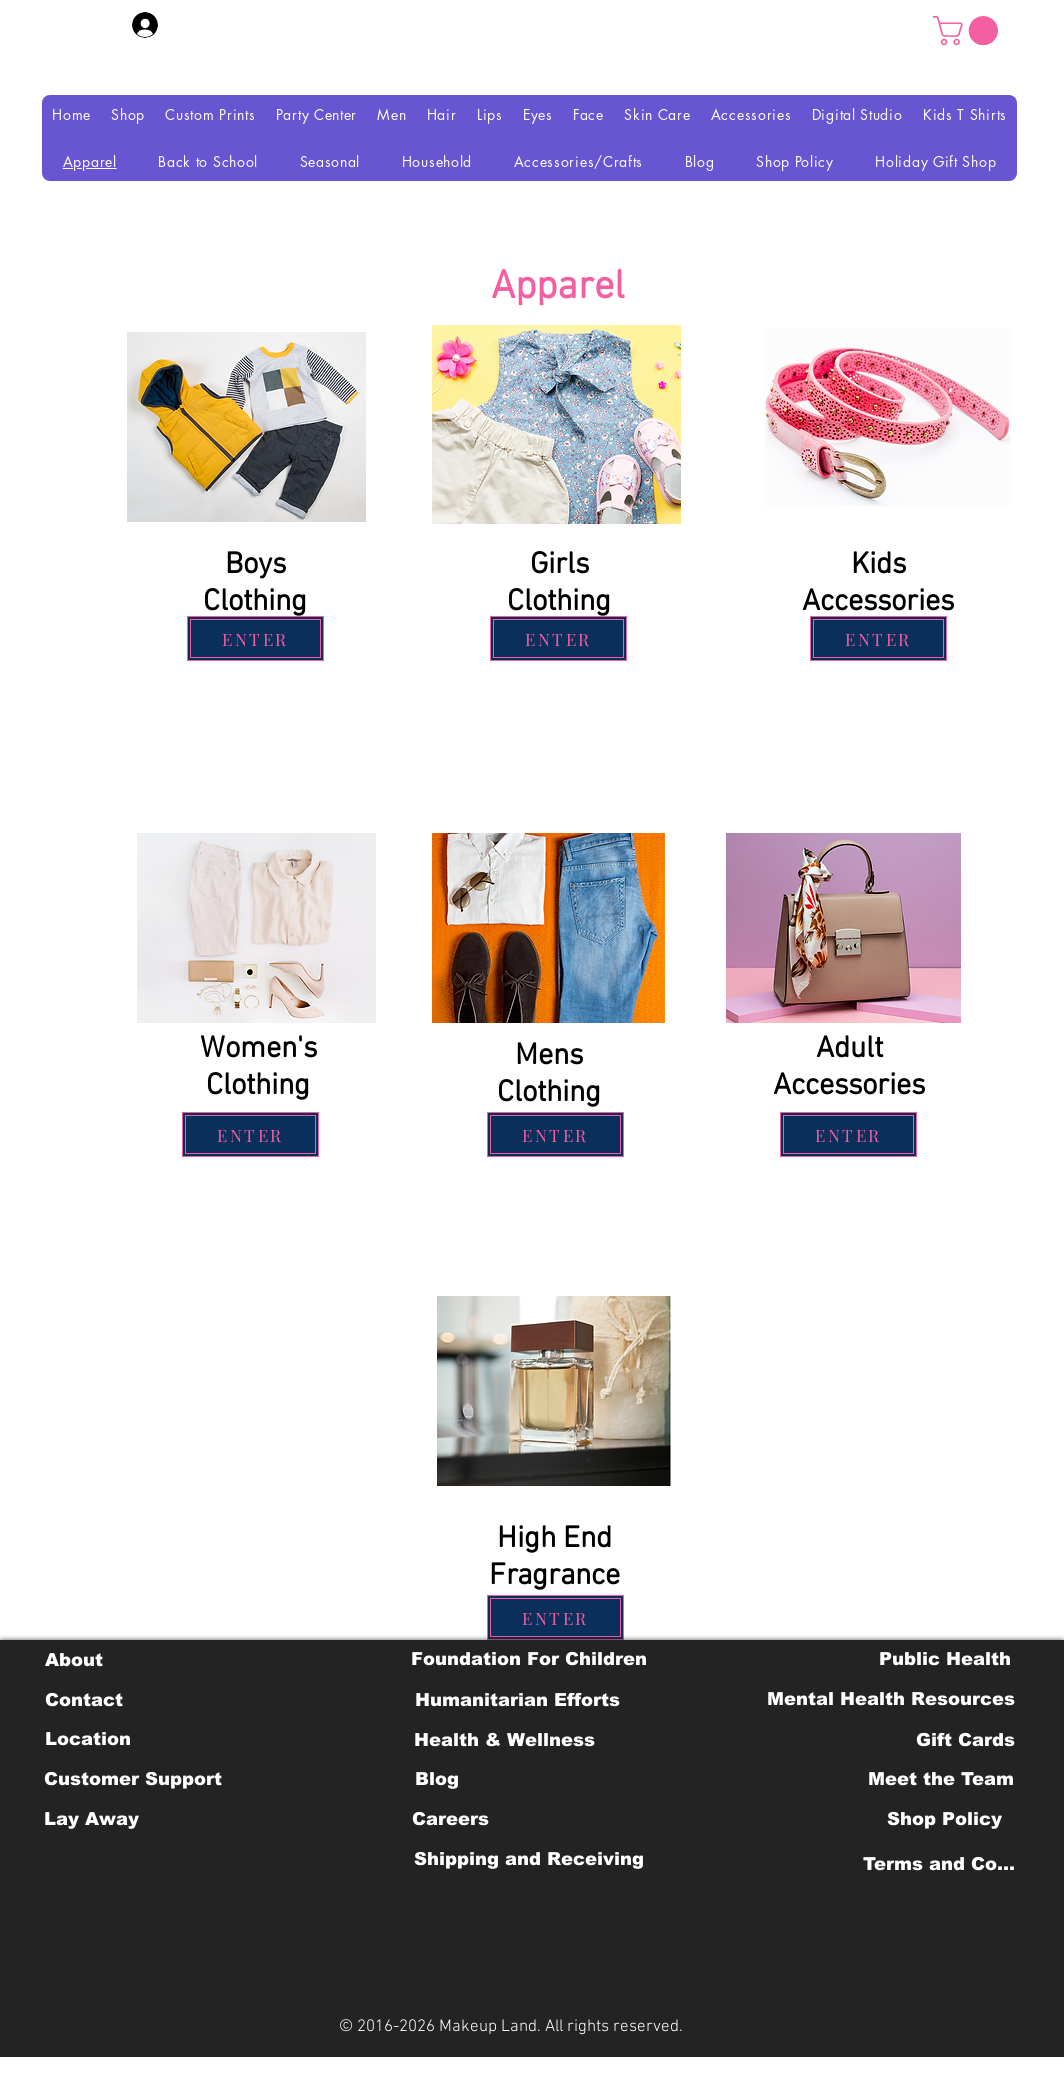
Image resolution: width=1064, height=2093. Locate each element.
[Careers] (450, 1819)
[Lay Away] (91, 1819)
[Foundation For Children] (529, 1659)
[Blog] (436, 1779)
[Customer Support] (133, 1779)
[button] (969, 30)
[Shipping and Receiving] (528, 1859)
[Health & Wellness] (504, 1740)
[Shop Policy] (944, 1819)
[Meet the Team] (940, 1779)
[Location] (87, 1739)
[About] (73, 1660)
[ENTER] (255, 638)
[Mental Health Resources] (891, 1699)
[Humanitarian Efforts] (517, 1700)
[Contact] (83, 1700)
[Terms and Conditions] (944, 1864)
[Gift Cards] (965, 1740)
